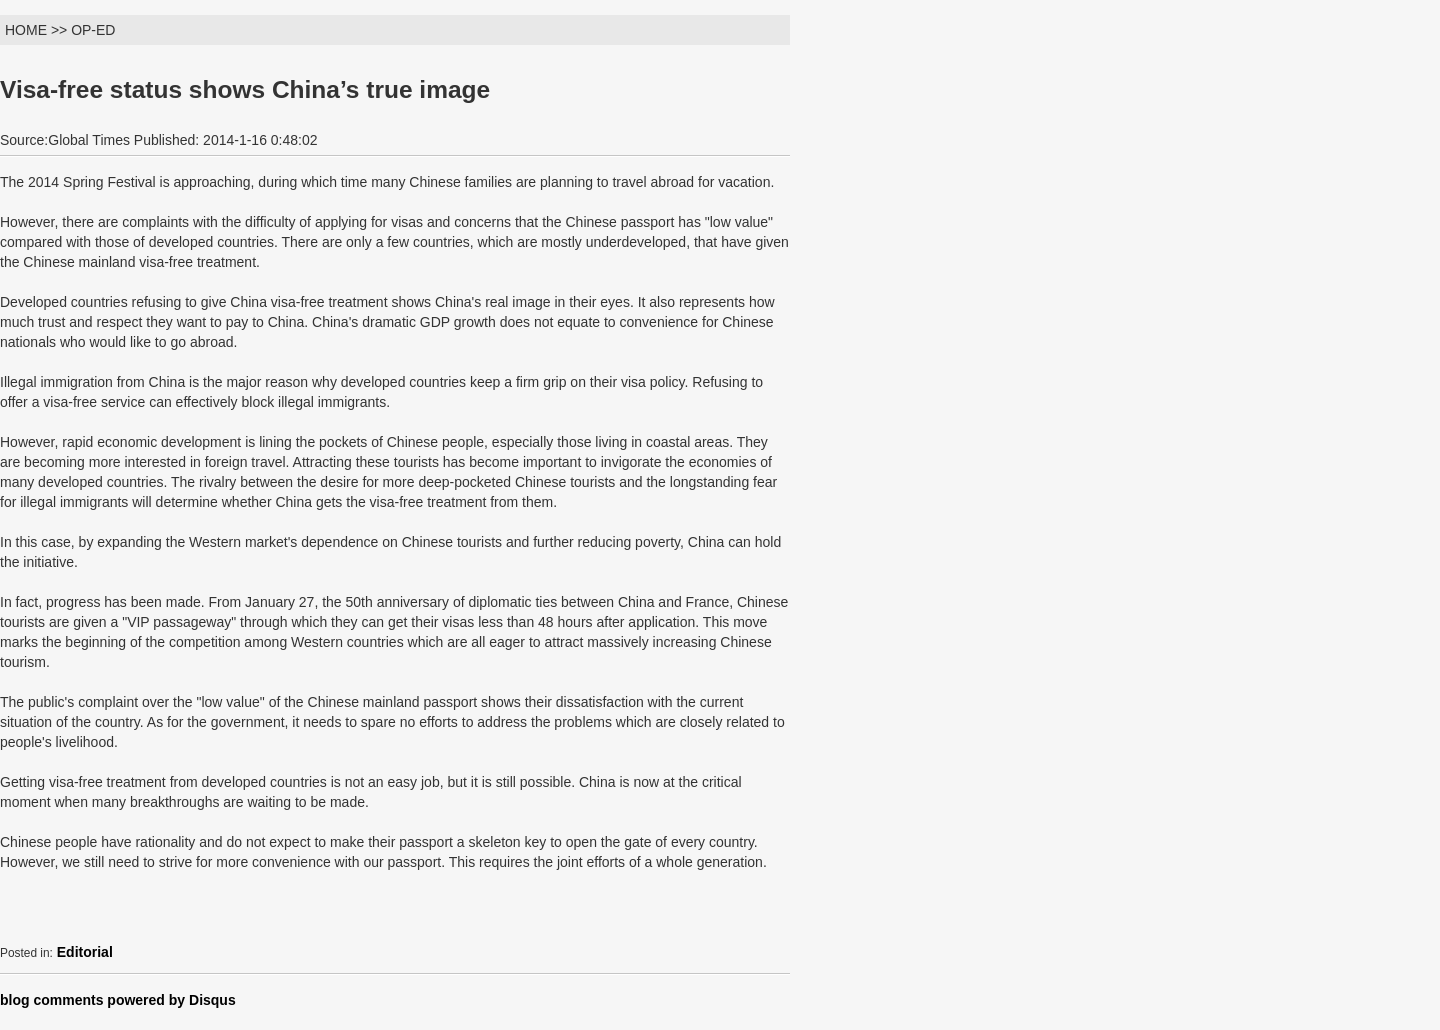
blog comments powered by (118, 1000)
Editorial (85, 952)
